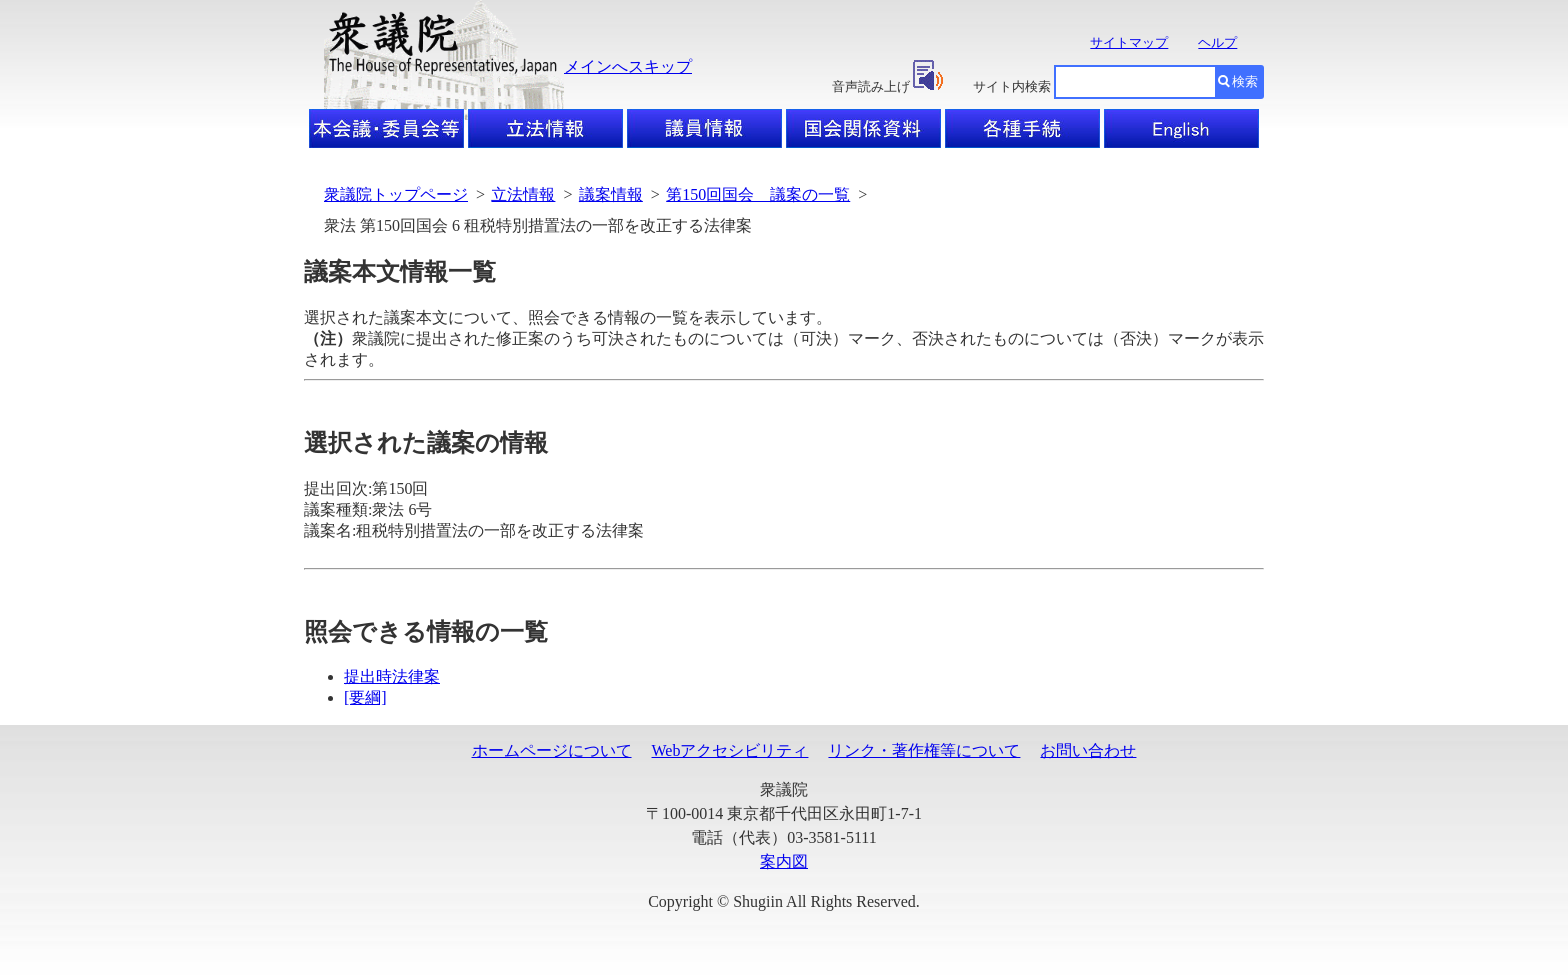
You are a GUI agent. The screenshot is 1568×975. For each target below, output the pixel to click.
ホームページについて (552, 750)
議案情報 (611, 194)
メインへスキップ (628, 66)
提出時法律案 (392, 676)
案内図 (784, 861)
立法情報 (523, 194)
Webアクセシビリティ (730, 750)
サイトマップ (1129, 42)
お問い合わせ (1088, 750)
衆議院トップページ (396, 194)
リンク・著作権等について (924, 750)
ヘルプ (1217, 42)
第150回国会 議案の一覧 (758, 194)
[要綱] (365, 697)
